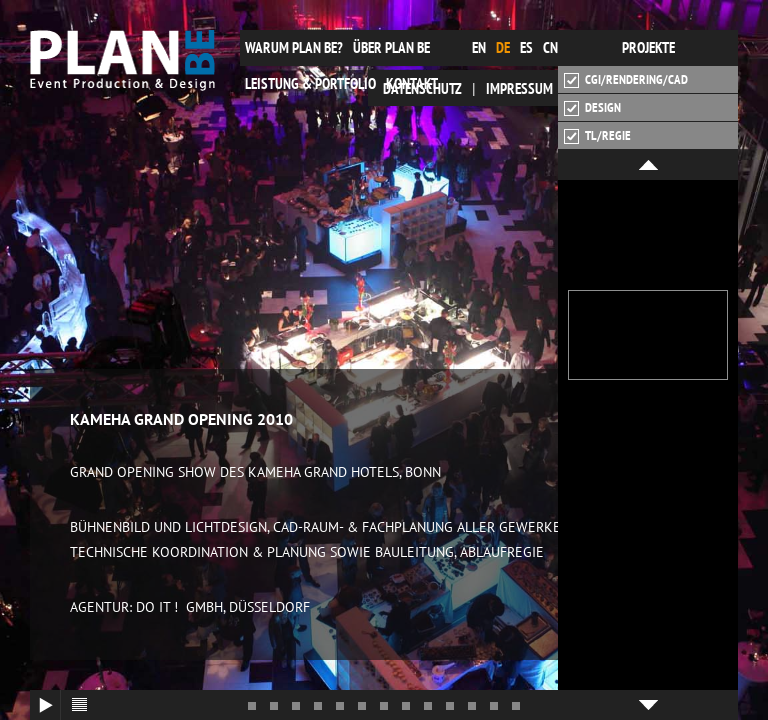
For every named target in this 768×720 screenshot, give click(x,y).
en (479, 47)
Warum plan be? (294, 47)
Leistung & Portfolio (310, 83)
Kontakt (412, 83)
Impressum (519, 88)
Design (592, 108)
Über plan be (391, 47)
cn (550, 47)
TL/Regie (597, 136)
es (526, 47)
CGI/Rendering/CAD (626, 80)
